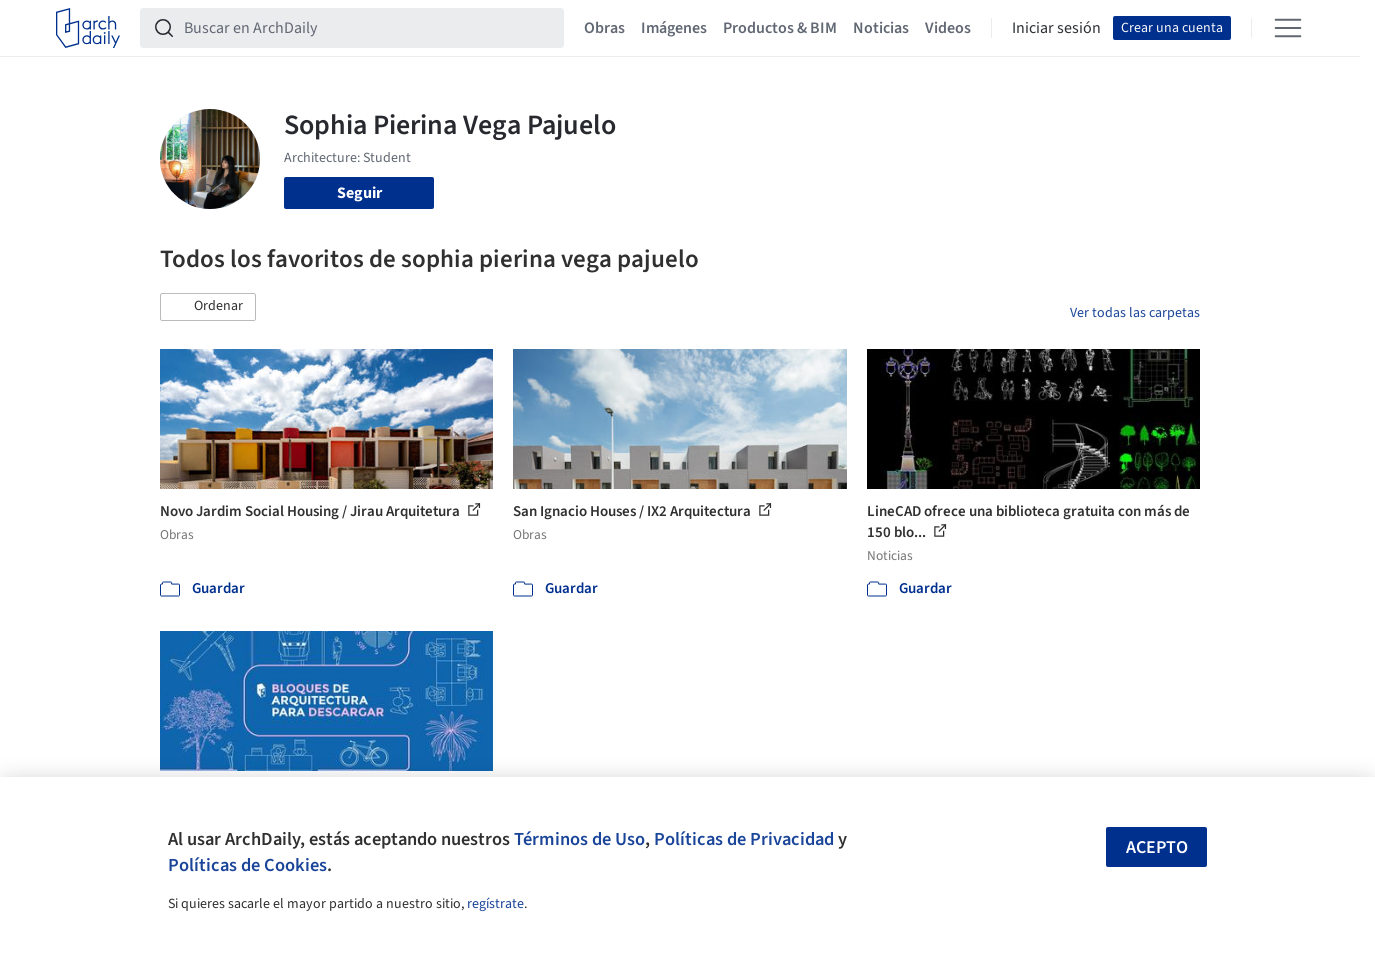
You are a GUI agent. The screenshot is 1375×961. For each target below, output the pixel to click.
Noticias (881, 28)
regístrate (495, 904)
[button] (208, 307)
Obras (604, 28)
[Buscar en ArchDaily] (368, 28)
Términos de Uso (579, 839)
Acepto (1157, 847)
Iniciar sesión (1056, 28)
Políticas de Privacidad (744, 839)
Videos (948, 28)
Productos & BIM (780, 28)
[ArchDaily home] (88, 28)
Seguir (359, 193)
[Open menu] (1288, 28)
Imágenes (674, 28)
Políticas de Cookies (247, 865)
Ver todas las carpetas (1135, 313)
